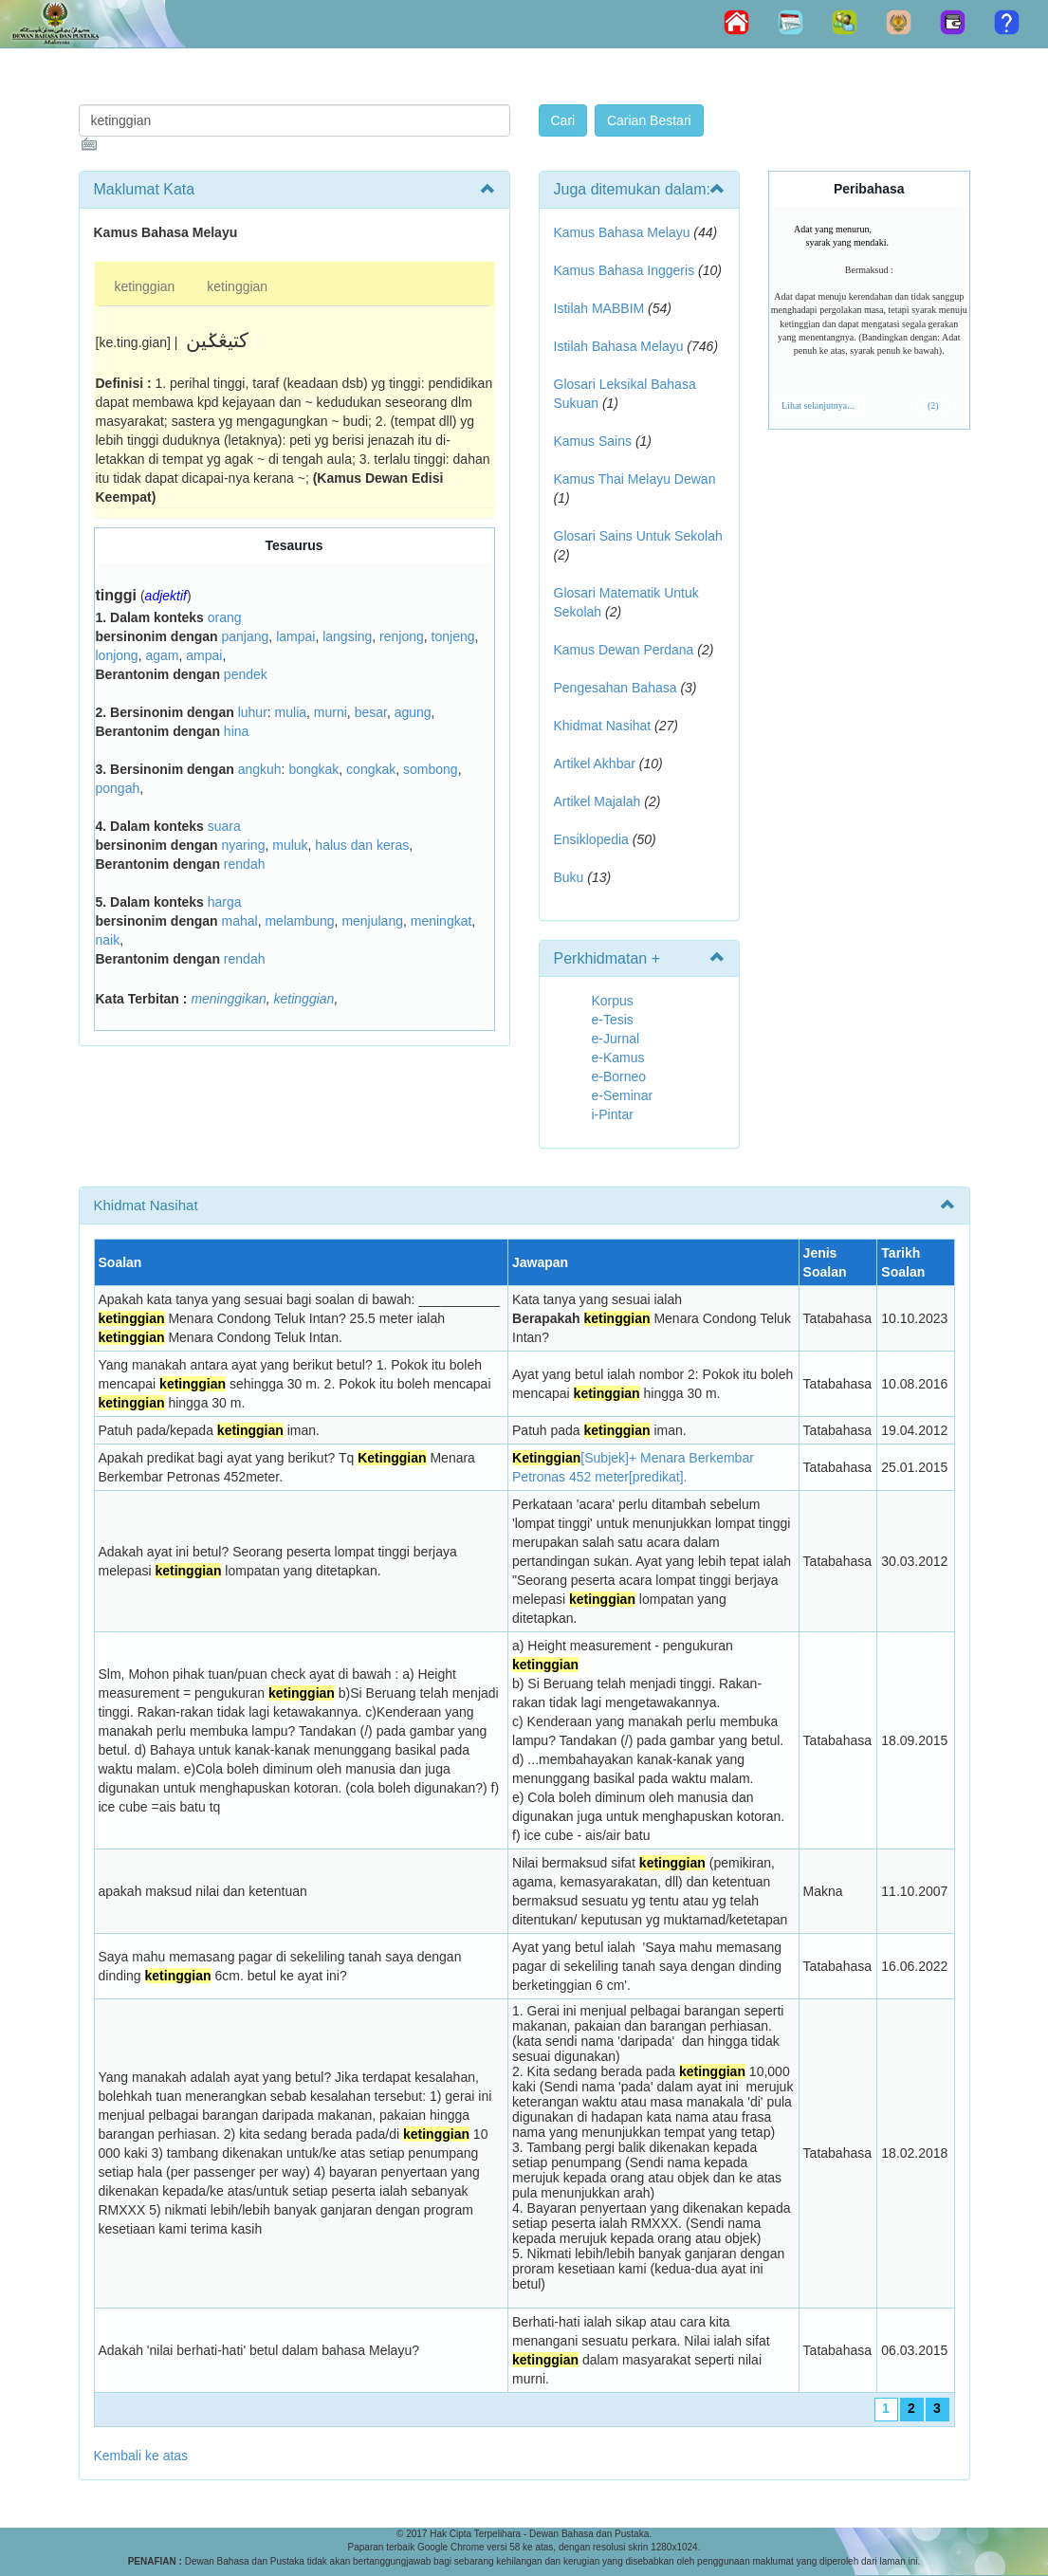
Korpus (613, 1000)
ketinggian (145, 286)
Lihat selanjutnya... (818, 405)
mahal (240, 921)
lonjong (117, 655)
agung (413, 712)
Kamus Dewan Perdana (624, 649)
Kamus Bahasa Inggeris (624, 270)
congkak (370, 769)
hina (236, 731)
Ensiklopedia (591, 839)
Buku (569, 877)
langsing (347, 636)
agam (161, 655)
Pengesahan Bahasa (615, 687)
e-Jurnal (616, 1038)
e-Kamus (618, 1057)
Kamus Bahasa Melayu (624, 232)
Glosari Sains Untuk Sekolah (638, 535)
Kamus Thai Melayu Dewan (635, 479)
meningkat (441, 921)
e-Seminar (622, 1095)
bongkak (313, 769)
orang (225, 617)
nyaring (244, 845)
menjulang (372, 921)
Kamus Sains (593, 441)
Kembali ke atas (141, 2455)
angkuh (260, 769)
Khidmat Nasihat (603, 725)
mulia (290, 712)
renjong (401, 636)
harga (225, 902)
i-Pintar (613, 1114)
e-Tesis (613, 1019)
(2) (933, 405)
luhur (252, 712)
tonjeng (453, 636)
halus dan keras (362, 845)
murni (330, 712)
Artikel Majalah (597, 801)
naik (108, 940)
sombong (430, 769)
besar (371, 712)
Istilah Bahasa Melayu (619, 346)
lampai (295, 636)
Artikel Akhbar (594, 763)
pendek (245, 674)
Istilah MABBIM (599, 308)
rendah (245, 864)
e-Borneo (619, 1076)
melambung (299, 921)
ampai (204, 655)
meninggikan (228, 998)
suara (224, 826)
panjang (245, 636)
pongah (118, 788)
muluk (289, 845)
